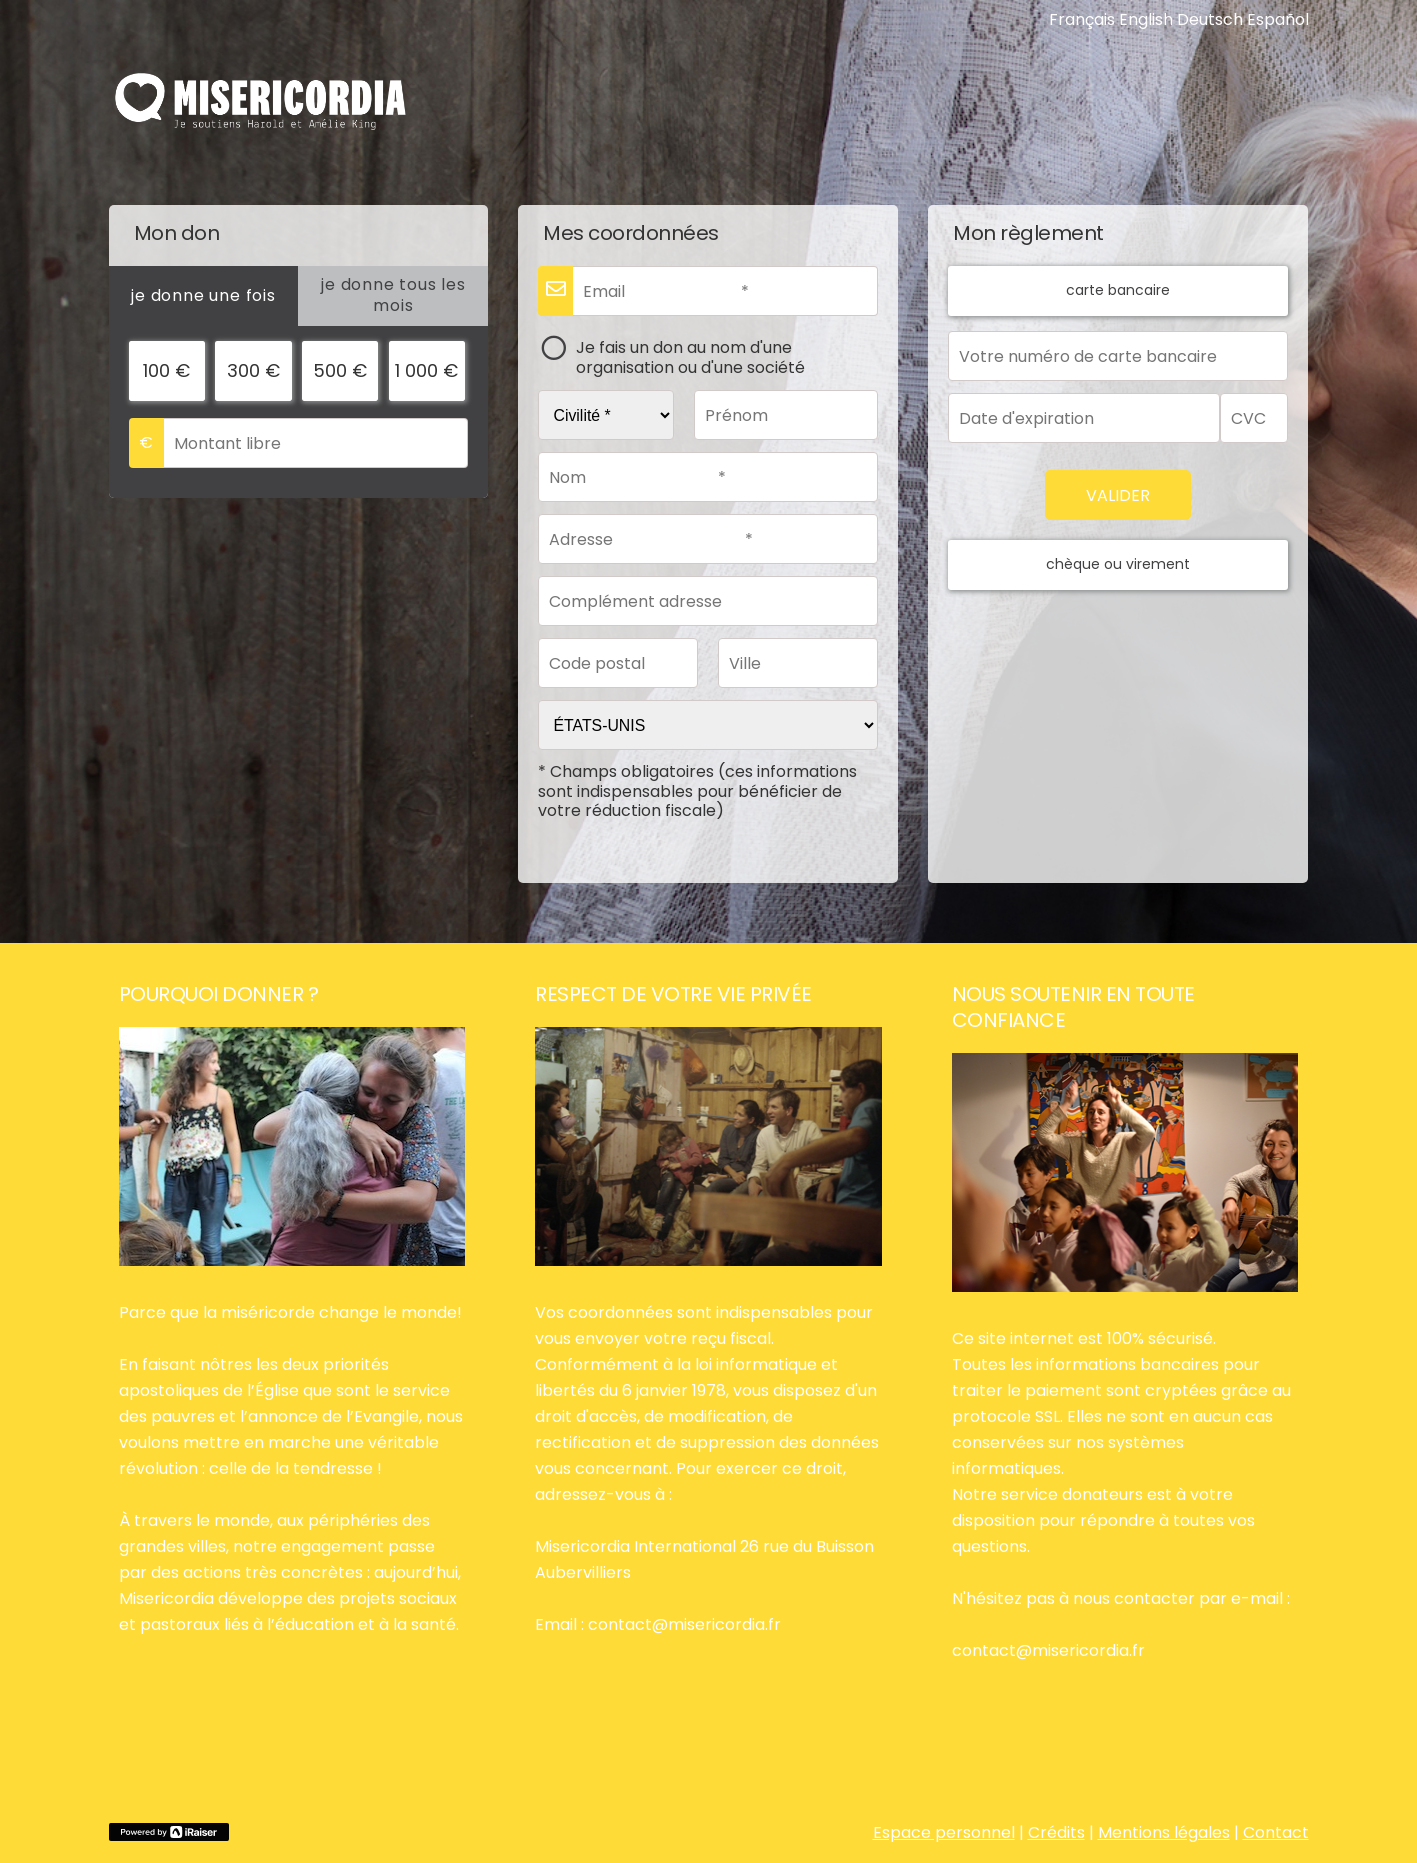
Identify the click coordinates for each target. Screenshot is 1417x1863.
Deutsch (1210, 19)
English (1146, 19)
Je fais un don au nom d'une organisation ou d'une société (690, 356)
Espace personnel (944, 1832)
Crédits (1056, 1832)
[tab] (204, 296)
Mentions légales (1164, 1832)
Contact (1276, 1832)
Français (1082, 19)
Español (1278, 19)
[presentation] (204, 296)
